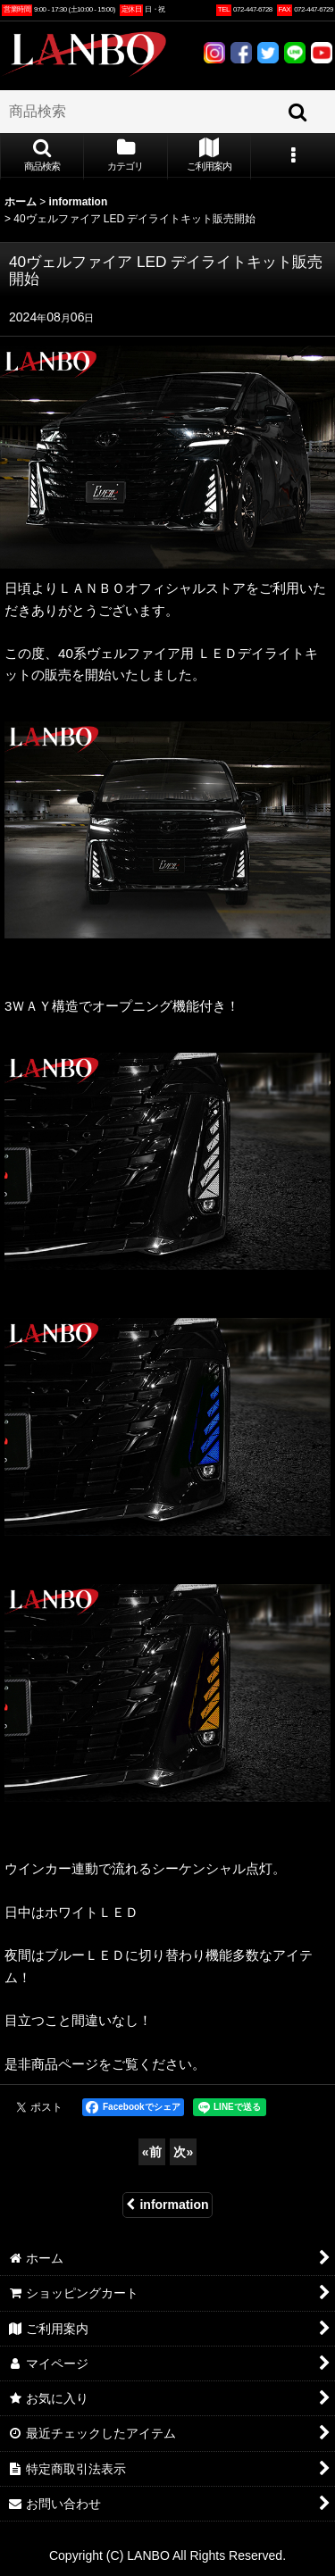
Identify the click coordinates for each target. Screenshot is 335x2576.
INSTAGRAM (214, 52)
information (167, 2204)
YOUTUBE (321, 52)
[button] (42, 156)
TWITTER (268, 52)
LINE (295, 52)
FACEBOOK (241, 52)
